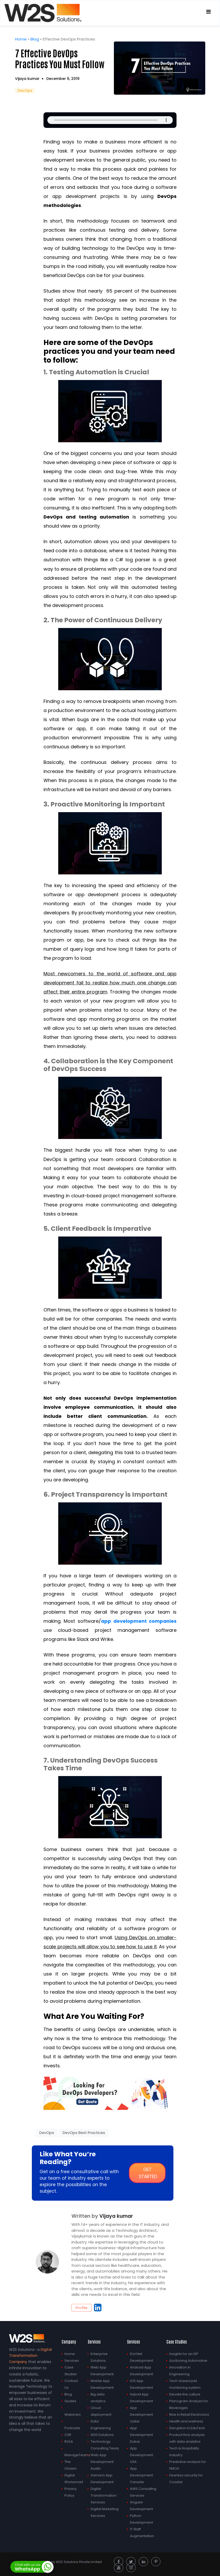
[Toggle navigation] (208, 13)
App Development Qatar (141, 2413)
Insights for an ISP (183, 2352)
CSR (67, 2433)
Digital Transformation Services (103, 2494)
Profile (81, 2306)
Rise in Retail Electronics (189, 2413)
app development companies (139, 1620)
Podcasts (72, 2427)
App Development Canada (141, 2474)
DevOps (25, 90)
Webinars (72, 2413)
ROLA (68, 2440)
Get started (148, 2172)
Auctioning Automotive (188, 2359)
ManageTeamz (77, 2453)
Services (71, 2359)
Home (21, 39)
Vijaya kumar (27, 78)
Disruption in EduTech (187, 2427)
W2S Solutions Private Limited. (79, 2561)
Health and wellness (186, 2420)
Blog (35, 39)
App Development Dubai (141, 2434)
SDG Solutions (102, 2433)
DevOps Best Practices (84, 2131)
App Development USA (141, 2454)
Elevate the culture (184, 2393)
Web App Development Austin (102, 2460)
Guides (70, 2400)
